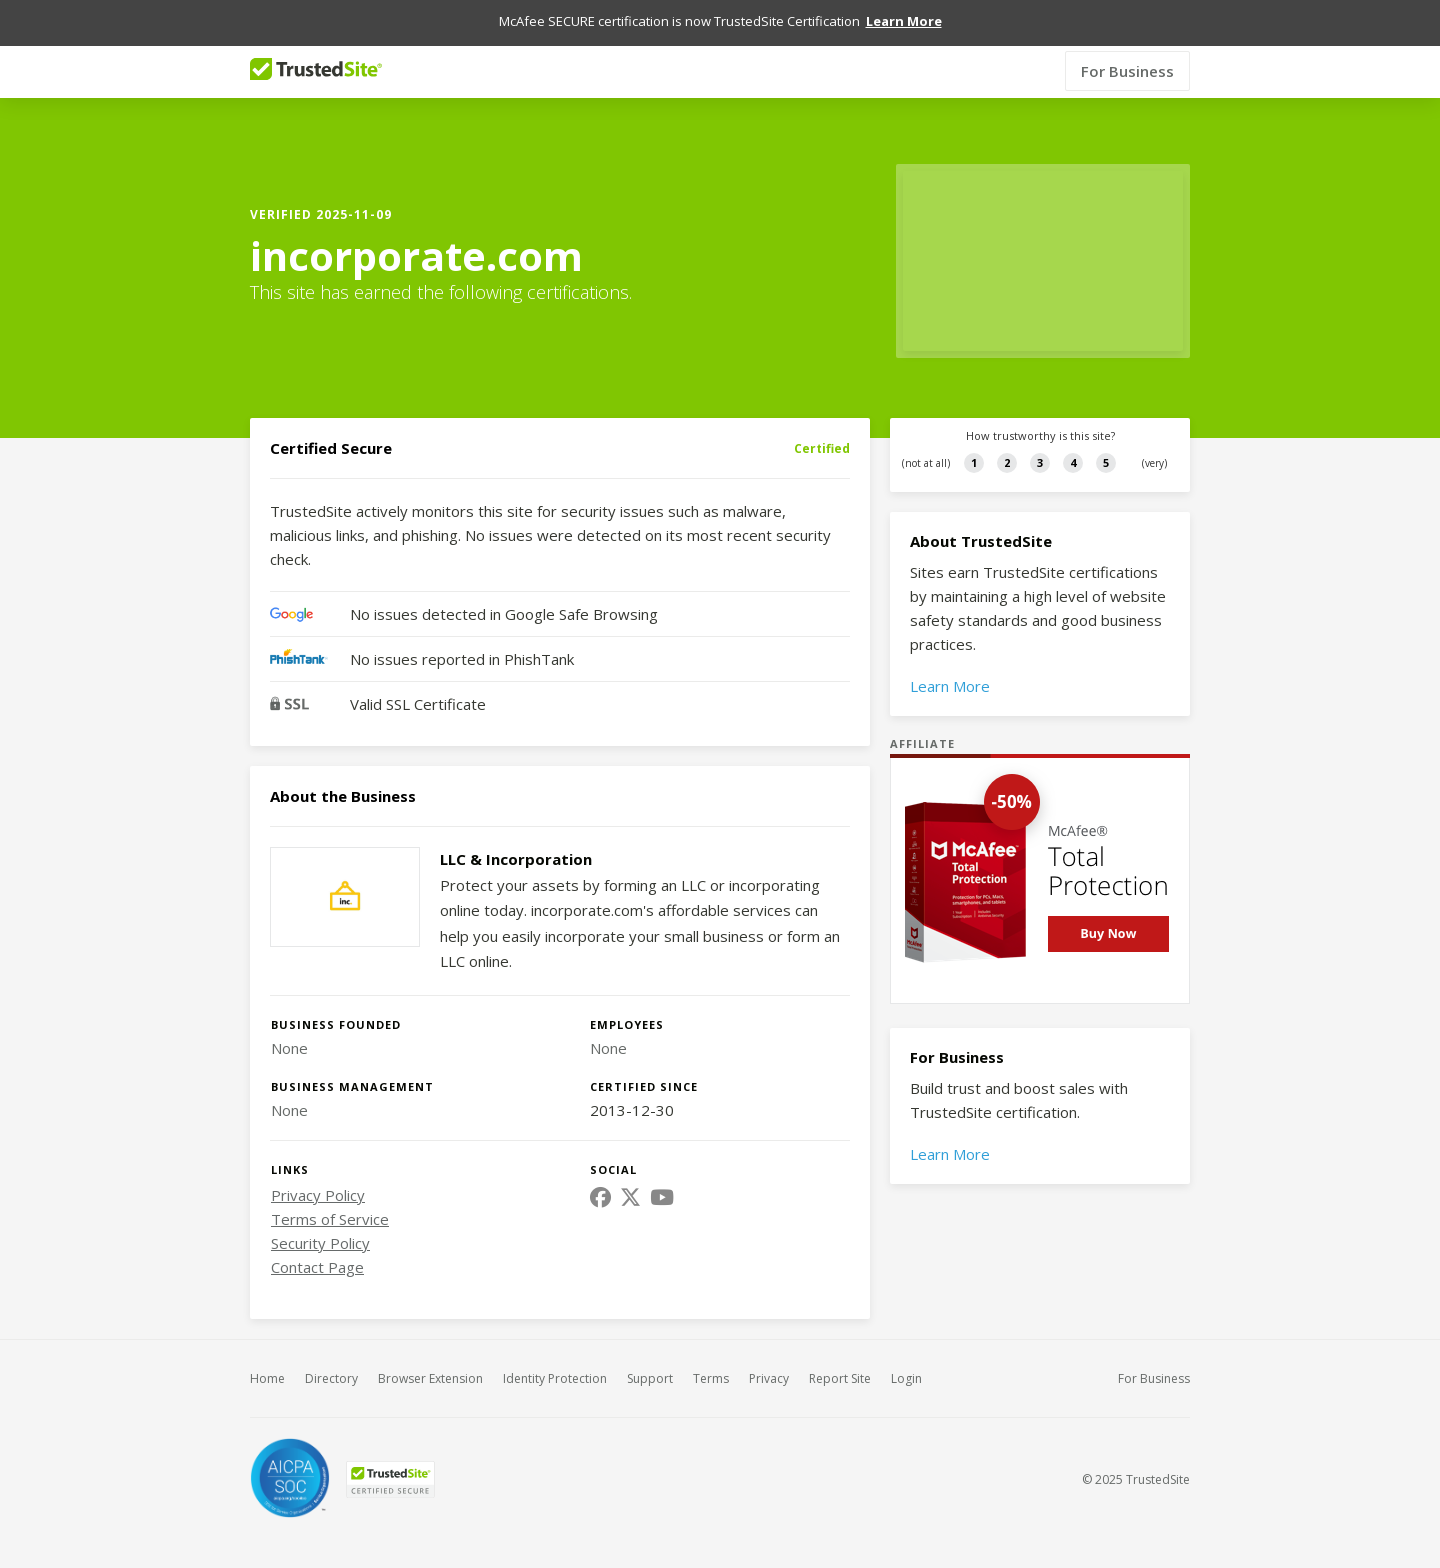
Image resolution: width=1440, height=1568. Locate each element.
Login (906, 1361)
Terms (711, 1361)
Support (650, 1361)
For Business (1127, 54)
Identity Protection (555, 1361)
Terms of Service (330, 1202)
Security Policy (320, 1226)
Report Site (840, 1361)
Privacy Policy (318, 1178)
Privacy (769, 1361)
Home (267, 1361)
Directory (331, 1361)
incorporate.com (416, 239)
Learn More (950, 669)
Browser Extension (430, 1361)
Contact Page (317, 1250)
